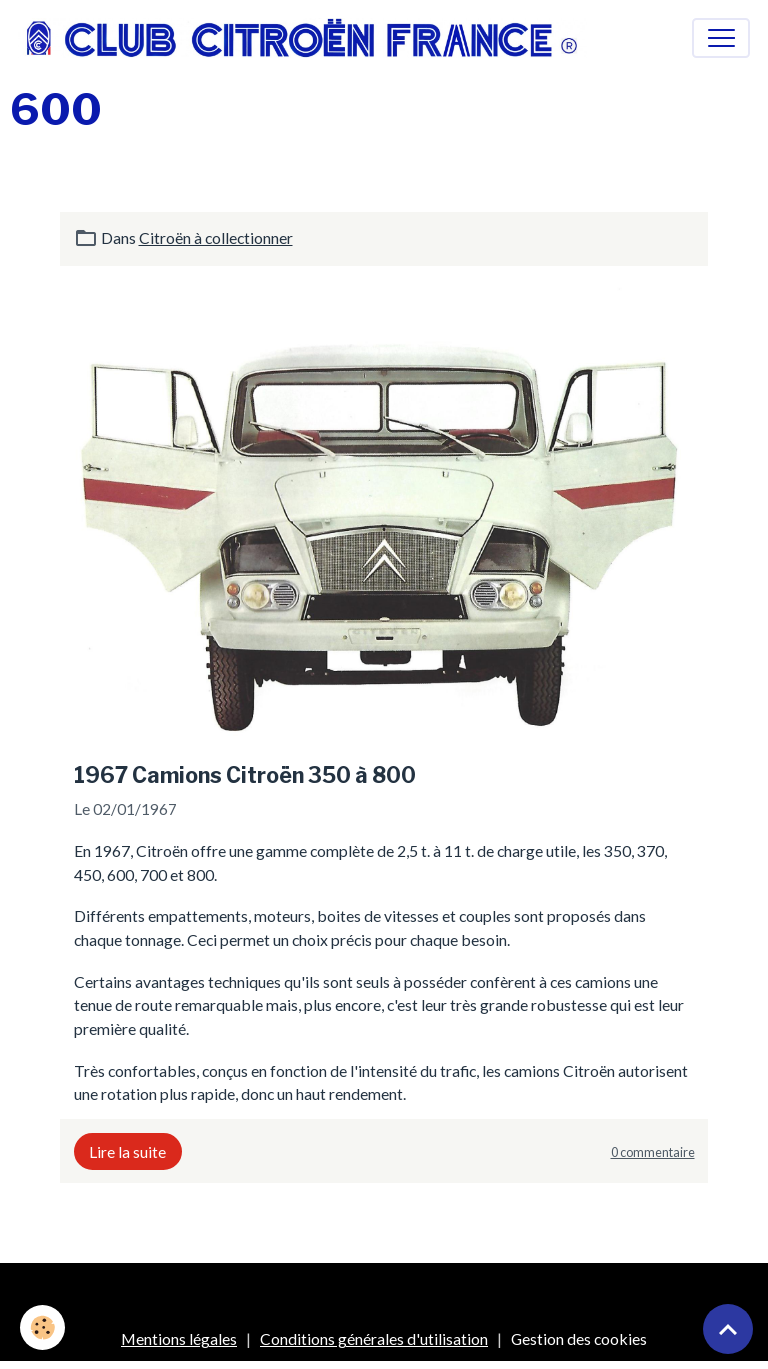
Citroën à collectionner (216, 237)
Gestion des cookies (579, 1338)
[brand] (307, 38)
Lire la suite (127, 1151)
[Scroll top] (728, 1329)
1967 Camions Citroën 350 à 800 (245, 775)
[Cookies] (42, 1327)
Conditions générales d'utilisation (374, 1338)
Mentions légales (179, 1338)
